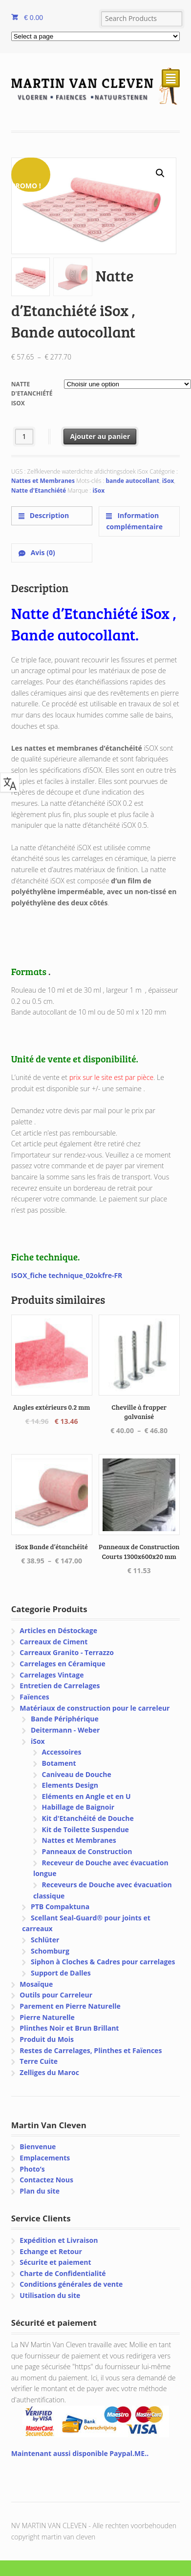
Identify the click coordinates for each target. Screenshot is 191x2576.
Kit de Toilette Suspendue (85, 1829)
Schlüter (45, 1939)
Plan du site (40, 2191)
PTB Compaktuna (60, 1906)
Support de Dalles (61, 1972)
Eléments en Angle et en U (86, 1796)
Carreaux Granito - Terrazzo (67, 1652)
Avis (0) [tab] (42, 552)
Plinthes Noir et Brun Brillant (69, 2028)
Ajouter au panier (100, 436)
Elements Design (70, 1785)
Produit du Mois (47, 2039)
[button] (160, 173)
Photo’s (32, 2169)
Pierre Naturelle (47, 2017)
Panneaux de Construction (87, 1851)
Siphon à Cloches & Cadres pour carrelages (103, 1961)
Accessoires (62, 1752)
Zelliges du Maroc (49, 2072)
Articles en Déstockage (58, 1630)
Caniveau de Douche (76, 1774)
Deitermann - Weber (65, 1730)
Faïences (34, 1696)
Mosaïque (36, 1984)
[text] (95, 1177)
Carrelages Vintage (52, 1674)
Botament (59, 1763)
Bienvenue (38, 2146)
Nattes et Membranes (43, 481)
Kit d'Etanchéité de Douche (88, 1818)
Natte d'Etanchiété (38, 490)
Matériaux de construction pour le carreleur (95, 1708)
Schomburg (50, 1951)
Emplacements (45, 2157)
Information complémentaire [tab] (134, 521)
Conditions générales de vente (71, 2284)
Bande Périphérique (65, 1718)
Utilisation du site (50, 2295)
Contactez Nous (46, 2179)
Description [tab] (48, 515)
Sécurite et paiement (55, 2262)
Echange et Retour (51, 2251)
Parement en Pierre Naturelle (70, 2006)
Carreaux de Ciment (53, 1641)
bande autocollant (132, 481)
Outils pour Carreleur (56, 1994)
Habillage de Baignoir (78, 1807)
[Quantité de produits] (24, 436)
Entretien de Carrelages (60, 1685)
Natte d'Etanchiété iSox (32, 393)
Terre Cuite (39, 2061)
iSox (168, 481)
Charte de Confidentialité (63, 2273)
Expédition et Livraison (59, 2240)
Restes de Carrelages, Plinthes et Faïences (91, 2050)
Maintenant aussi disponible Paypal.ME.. (80, 2453)
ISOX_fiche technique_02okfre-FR (67, 1275)
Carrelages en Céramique (62, 1663)
